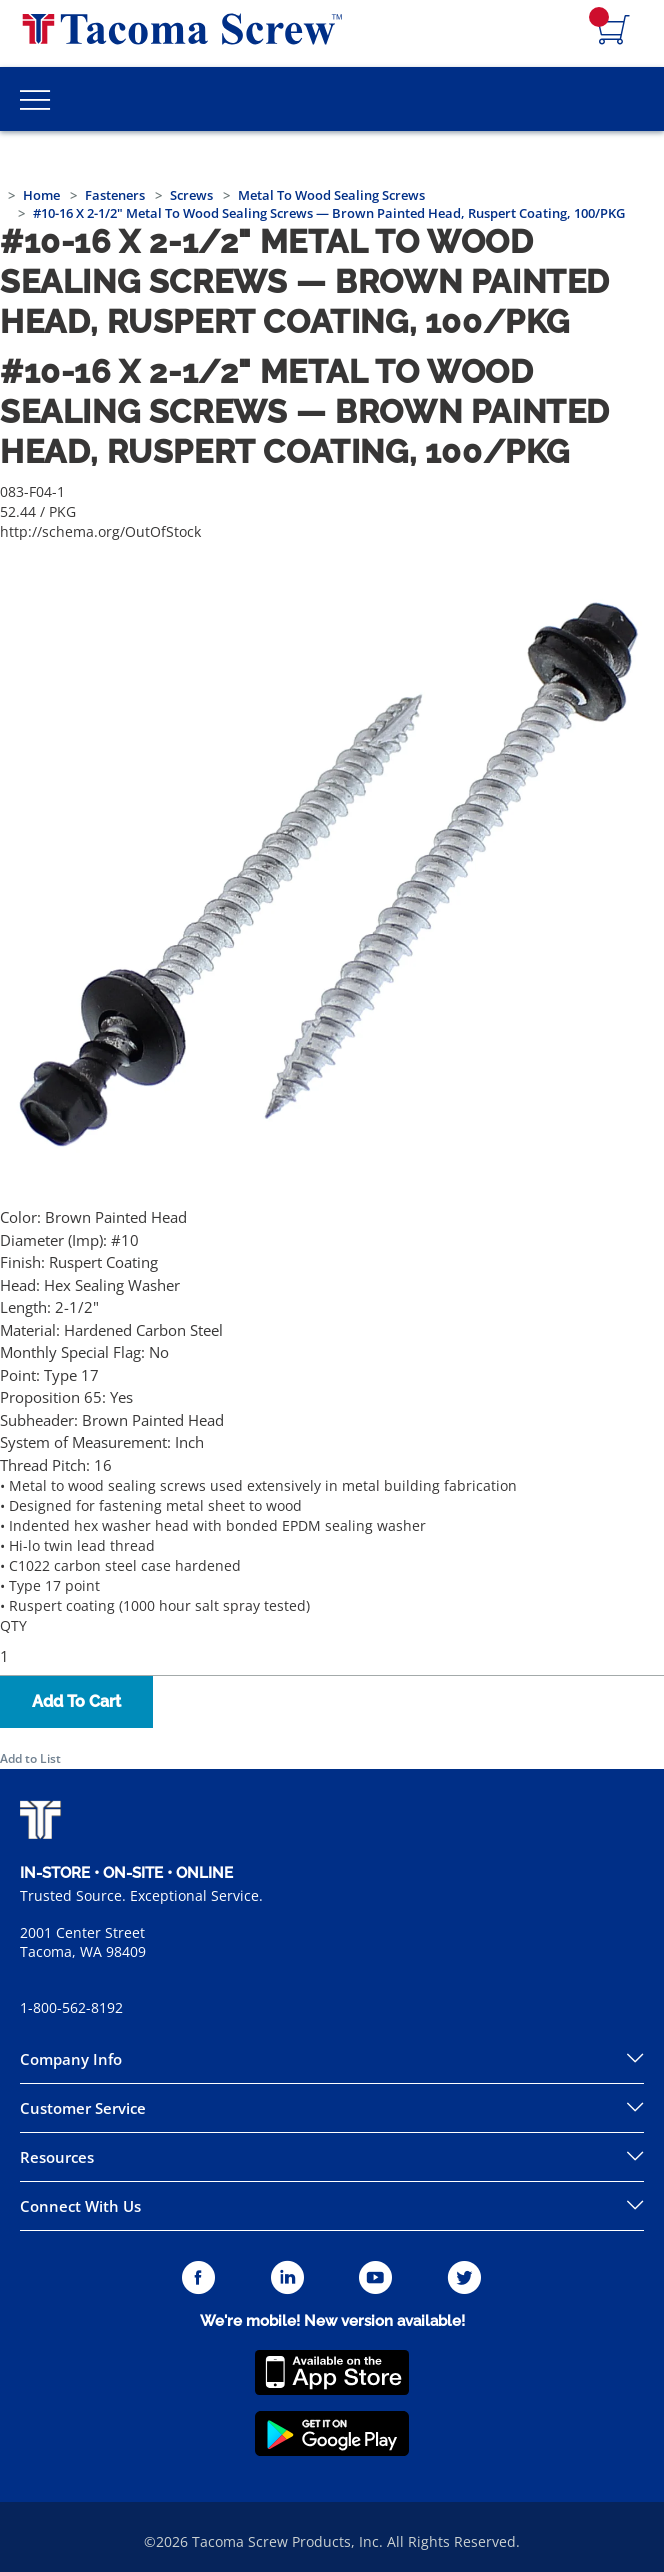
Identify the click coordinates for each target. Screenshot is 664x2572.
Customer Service (83, 2108)
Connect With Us (80, 2206)
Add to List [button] (30, 1758)
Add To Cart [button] (76, 1701)
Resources (57, 2157)
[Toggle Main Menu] (35, 99)
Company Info (71, 2059)
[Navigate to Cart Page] (614, 31)
